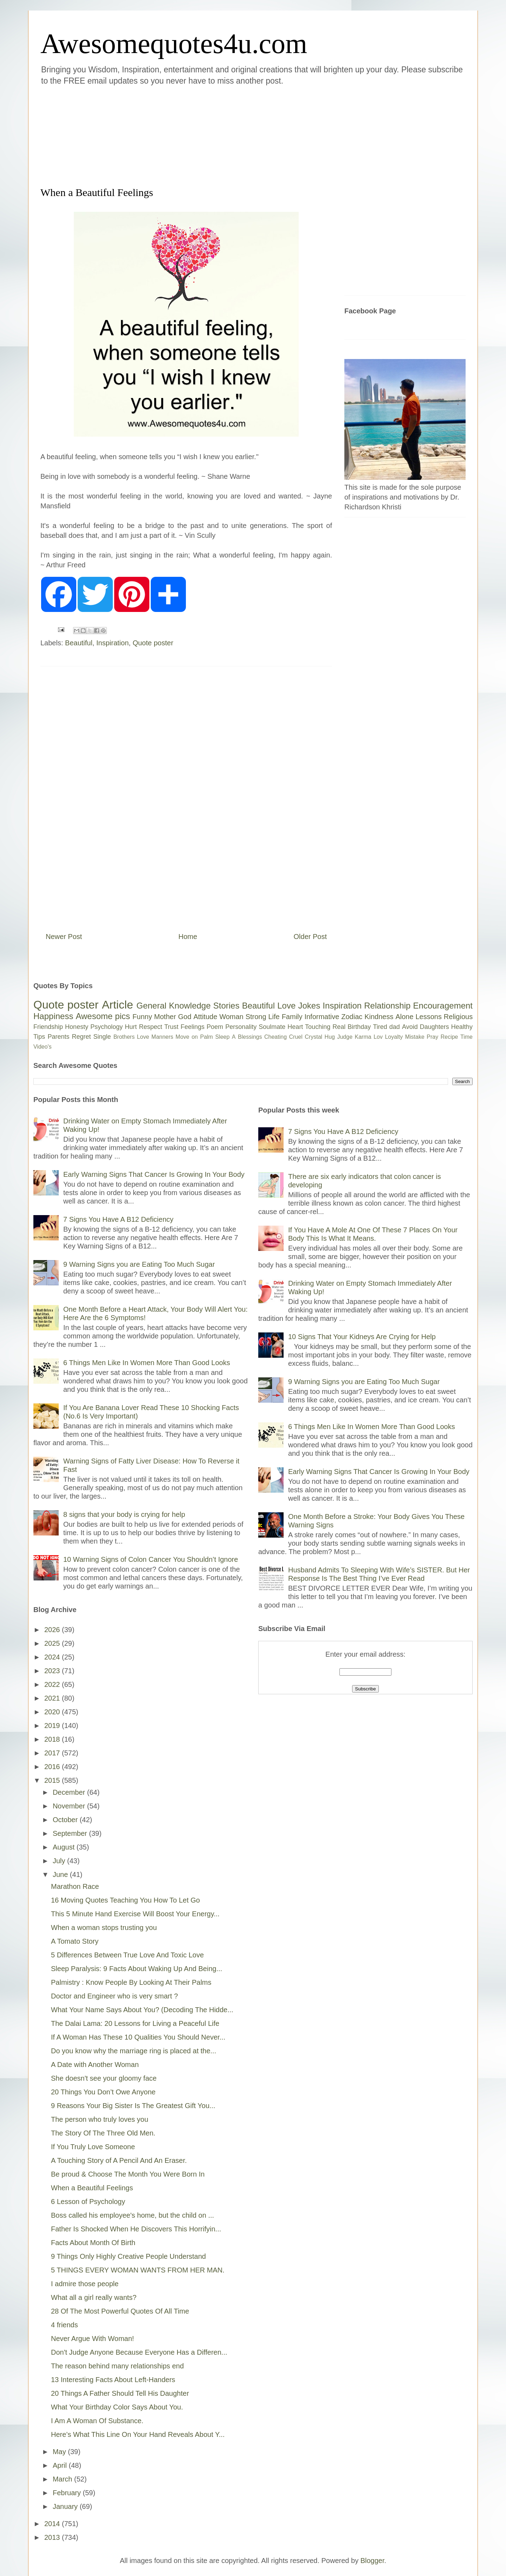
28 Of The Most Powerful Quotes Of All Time (120, 2311)
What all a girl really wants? (93, 2297)
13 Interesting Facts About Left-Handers (113, 2379)
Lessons (428, 1016)
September (71, 1833)
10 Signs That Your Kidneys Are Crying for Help (362, 1337)
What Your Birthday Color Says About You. (117, 2407)
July (60, 1861)
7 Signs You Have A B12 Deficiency (118, 1219)
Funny (142, 1016)
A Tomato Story (74, 1941)
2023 (53, 1671)
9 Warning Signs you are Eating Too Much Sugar (139, 1264)
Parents (58, 1036)
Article (117, 1004)
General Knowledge (173, 1005)
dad (394, 1026)
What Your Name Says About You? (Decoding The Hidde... (142, 2010)
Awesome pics (103, 1016)
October (66, 1820)
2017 (53, 1753)
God (185, 1016)
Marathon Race (75, 1886)
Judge (344, 1037)
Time (466, 1037)
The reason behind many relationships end (117, 2366)
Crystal (313, 1037)
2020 (53, 1712)
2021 (53, 1698)
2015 (53, 1780)
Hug (330, 1037)
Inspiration (112, 643)
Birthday (359, 1026)
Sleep (222, 1037)
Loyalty (394, 1037)
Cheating (275, 1037)
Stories (226, 1005)
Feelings (193, 1026)
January (66, 2506)
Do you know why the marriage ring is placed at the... (133, 2051)
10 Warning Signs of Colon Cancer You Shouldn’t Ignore (150, 1559)
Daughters (434, 1026)
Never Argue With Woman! (92, 2338)
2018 (53, 1739)
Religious (458, 1016)
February (68, 2493)
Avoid (410, 1026)
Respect (150, 1026)
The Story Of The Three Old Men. (103, 2133)
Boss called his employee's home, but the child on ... (132, 2215)
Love (286, 1005)
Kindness (378, 1016)
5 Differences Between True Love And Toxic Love (127, 1955)
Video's (42, 1047)
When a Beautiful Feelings (92, 2188)
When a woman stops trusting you (104, 1927)
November (70, 1806)
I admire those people (84, 2284)
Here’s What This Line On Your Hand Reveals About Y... (138, 2434)
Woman (231, 1016)
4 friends (64, 2325)
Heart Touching (308, 1026)
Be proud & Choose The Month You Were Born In (128, 2174)
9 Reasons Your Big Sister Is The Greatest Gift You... (133, 2105)
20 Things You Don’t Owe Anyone (103, 2092)
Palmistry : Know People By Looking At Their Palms (131, 1982)
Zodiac (351, 1016)
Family (292, 1016)
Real (338, 1026)
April (61, 2465)
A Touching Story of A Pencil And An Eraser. (119, 2160)
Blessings (250, 1037)
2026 (53, 1629)
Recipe (449, 1037)
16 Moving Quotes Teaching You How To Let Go (125, 1900)
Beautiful (78, 643)
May (60, 2452)
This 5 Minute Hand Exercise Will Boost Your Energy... (135, 1914)
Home (188, 936)
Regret (81, 1036)
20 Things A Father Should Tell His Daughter (120, 2393)
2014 (53, 2524)
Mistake (414, 1037)
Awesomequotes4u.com (173, 43)
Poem (215, 1026)
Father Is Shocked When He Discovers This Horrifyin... (136, 2229)
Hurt (131, 1026)
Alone (404, 1016)
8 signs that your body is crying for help (124, 1514)
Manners (162, 1037)
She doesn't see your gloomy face (104, 2078)
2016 (53, 1766)
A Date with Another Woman (95, 2064)
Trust (171, 1026)
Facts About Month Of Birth (93, 2242)
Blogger (372, 2560)
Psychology (106, 1026)
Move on (187, 1037)
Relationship (387, 1005)
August (65, 1847)
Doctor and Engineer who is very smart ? (114, 1996)
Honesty (76, 1026)
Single (102, 1036)
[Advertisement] (210, 135)
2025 (53, 1643)
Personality (241, 1026)
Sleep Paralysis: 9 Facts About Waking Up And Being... (136, 1968)
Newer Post (64, 936)
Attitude (205, 1016)
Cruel (296, 1037)
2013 (53, 2537)
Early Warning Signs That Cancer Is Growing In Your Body (154, 1174)
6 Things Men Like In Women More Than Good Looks (146, 1363)
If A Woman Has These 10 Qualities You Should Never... (138, 2037)
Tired (380, 1026)
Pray (432, 1037)
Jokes (309, 1005)
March (63, 2479)
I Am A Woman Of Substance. (97, 2421)
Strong (256, 1016)
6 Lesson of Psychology (88, 2201)
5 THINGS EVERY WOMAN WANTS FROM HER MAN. (138, 2270)
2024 (53, 1657)
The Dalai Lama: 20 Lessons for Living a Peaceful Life (135, 2023)
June (61, 1874)
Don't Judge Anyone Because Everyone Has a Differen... (139, 2352)
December (70, 1792)
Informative (321, 1016)
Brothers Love (131, 1037)
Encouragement (443, 1005)
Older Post (310, 936)
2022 (53, 1684)
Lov (378, 1037)
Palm (206, 1037)
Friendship (48, 1026)
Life (273, 1016)
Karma (363, 1037)
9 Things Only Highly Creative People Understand (128, 2256)
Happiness (53, 1016)
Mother (165, 1016)
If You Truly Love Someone (93, 2147)
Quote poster (152, 643)
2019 (53, 1725)
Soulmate (272, 1026)
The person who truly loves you (99, 2119)
